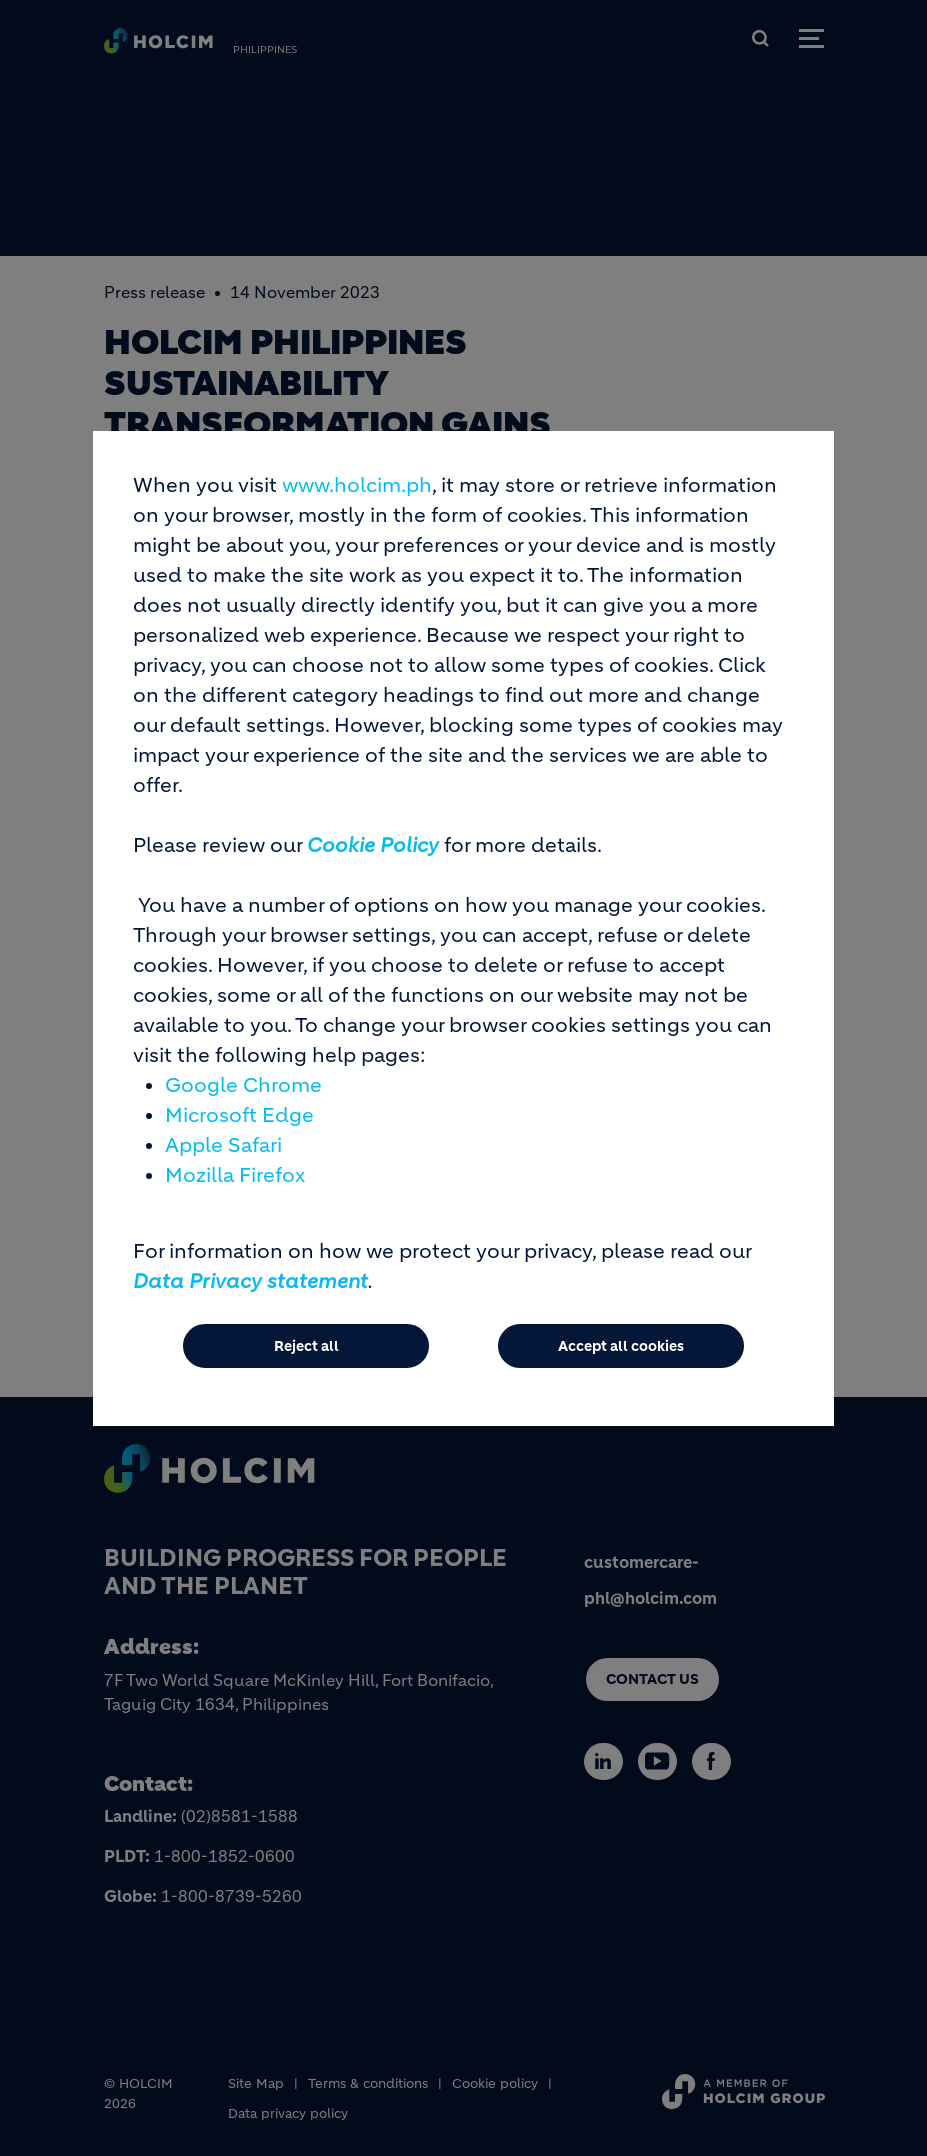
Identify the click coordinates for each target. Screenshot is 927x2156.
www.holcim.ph (357, 506)
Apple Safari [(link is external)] (223, 1166)
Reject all (306, 1367)
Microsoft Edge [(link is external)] (239, 1136)
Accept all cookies (621, 1367)
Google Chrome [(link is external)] (243, 1106)
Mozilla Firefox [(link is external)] (235, 1196)
